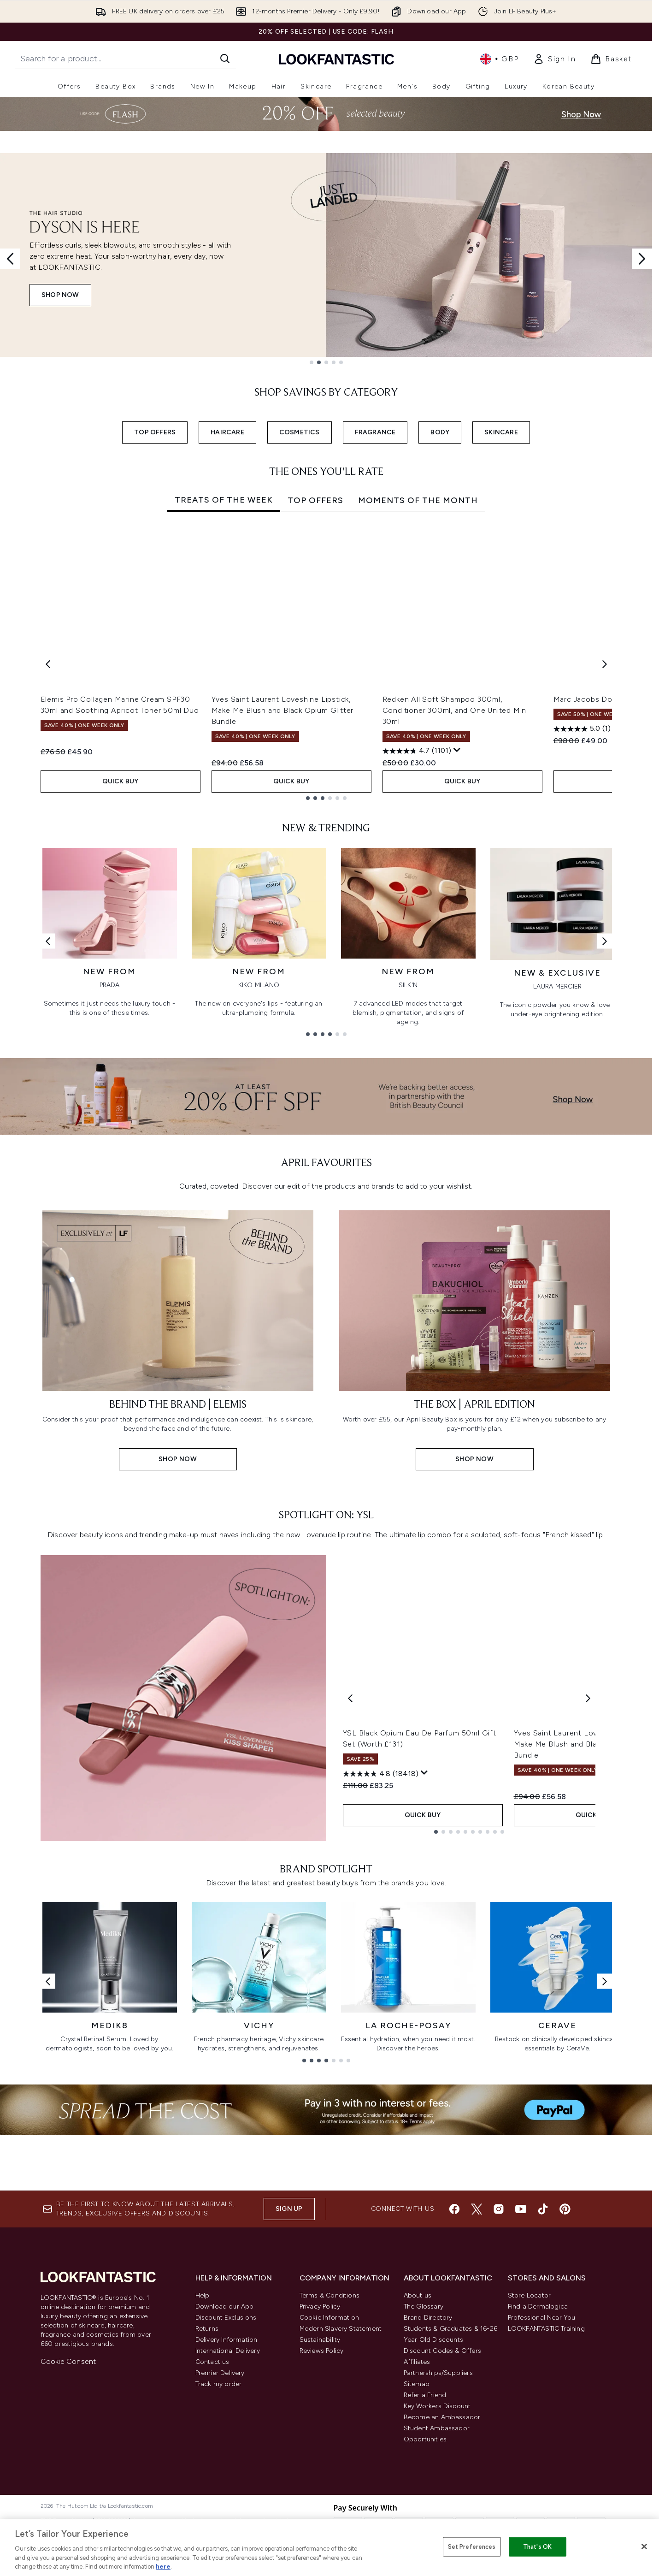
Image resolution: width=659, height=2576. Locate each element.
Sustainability (320, 2490)
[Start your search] (125, 58)
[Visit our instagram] (499, 2360)
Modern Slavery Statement (341, 2479)
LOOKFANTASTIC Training (546, 2479)
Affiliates (417, 2513)
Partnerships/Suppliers (438, 2524)
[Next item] (604, 664)
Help (202, 2446)
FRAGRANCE (375, 432)
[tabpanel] (326, 664)
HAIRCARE (227, 432)
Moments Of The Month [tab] (418, 500)
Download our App (224, 2457)
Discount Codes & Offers (443, 2501)
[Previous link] (48, 940)
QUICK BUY (120, 781)
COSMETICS (299, 432)
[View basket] (611, 59)
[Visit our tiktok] (543, 2360)
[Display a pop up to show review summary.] (457, 750)
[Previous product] (350, 1881)
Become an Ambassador (442, 2568)
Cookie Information (329, 2468)
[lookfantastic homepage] (336, 59)
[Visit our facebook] (454, 2360)
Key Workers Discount (437, 2557)
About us (418, 2446)
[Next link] (604, 940)
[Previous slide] (10, 259)
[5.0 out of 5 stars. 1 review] (582, 728)
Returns (206, 2479)
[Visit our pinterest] (565, 2360)
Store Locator (529, 2446)
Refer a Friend (425, 2546)
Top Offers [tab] (315, 500)
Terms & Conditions (330, 2446)
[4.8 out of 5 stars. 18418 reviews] (380, 1957)
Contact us (212, 2513)
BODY (439, 432)
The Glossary (423, 2457)
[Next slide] (642, 259)
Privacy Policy (320, 2457)
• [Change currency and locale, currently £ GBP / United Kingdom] (499, 59)
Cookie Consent (68, 2512)
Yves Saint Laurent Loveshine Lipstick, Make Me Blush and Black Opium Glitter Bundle (283, 710)
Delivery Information (226, 2490)
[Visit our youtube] (521, 2360)
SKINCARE (501, 432)
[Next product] (588, 1881)
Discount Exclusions (226, 2468)
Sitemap (417, 2535)
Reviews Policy (322, 2501)
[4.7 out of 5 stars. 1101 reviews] (416, 751)
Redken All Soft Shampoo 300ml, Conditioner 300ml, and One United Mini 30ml (455, 710)
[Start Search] (224, 58)
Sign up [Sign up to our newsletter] (289, 2359)
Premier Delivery (220, 2524)
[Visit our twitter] (476, 2360)
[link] (554, 59)
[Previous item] (48, 664)
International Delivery (227, 2501)
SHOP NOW (60, 295)
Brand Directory (428, 2468)
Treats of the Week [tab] (224, 500)
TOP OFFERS (155, 432)
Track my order (218, 2535)
